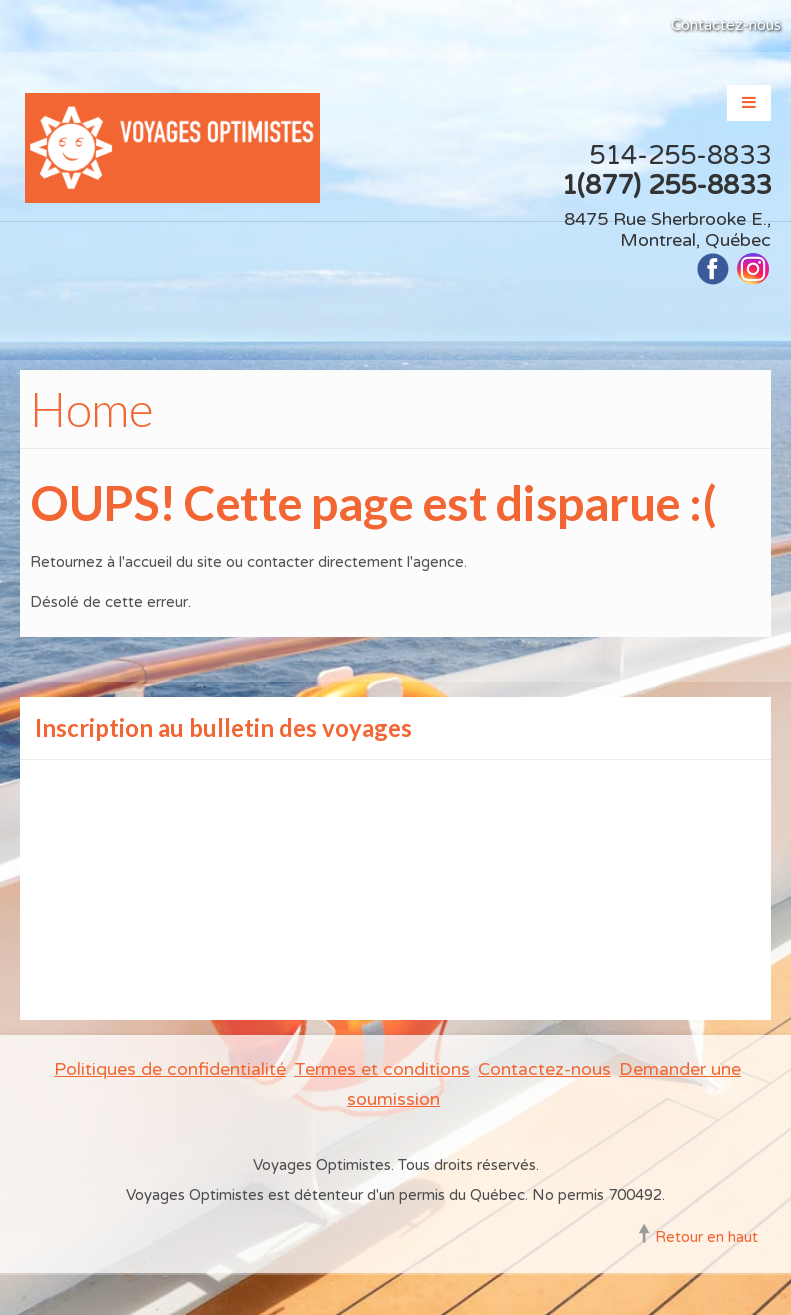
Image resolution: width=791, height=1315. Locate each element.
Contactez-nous (726, 25)
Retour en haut (706, 1237)
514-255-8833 (680, 155)
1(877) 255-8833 (666, 185)
